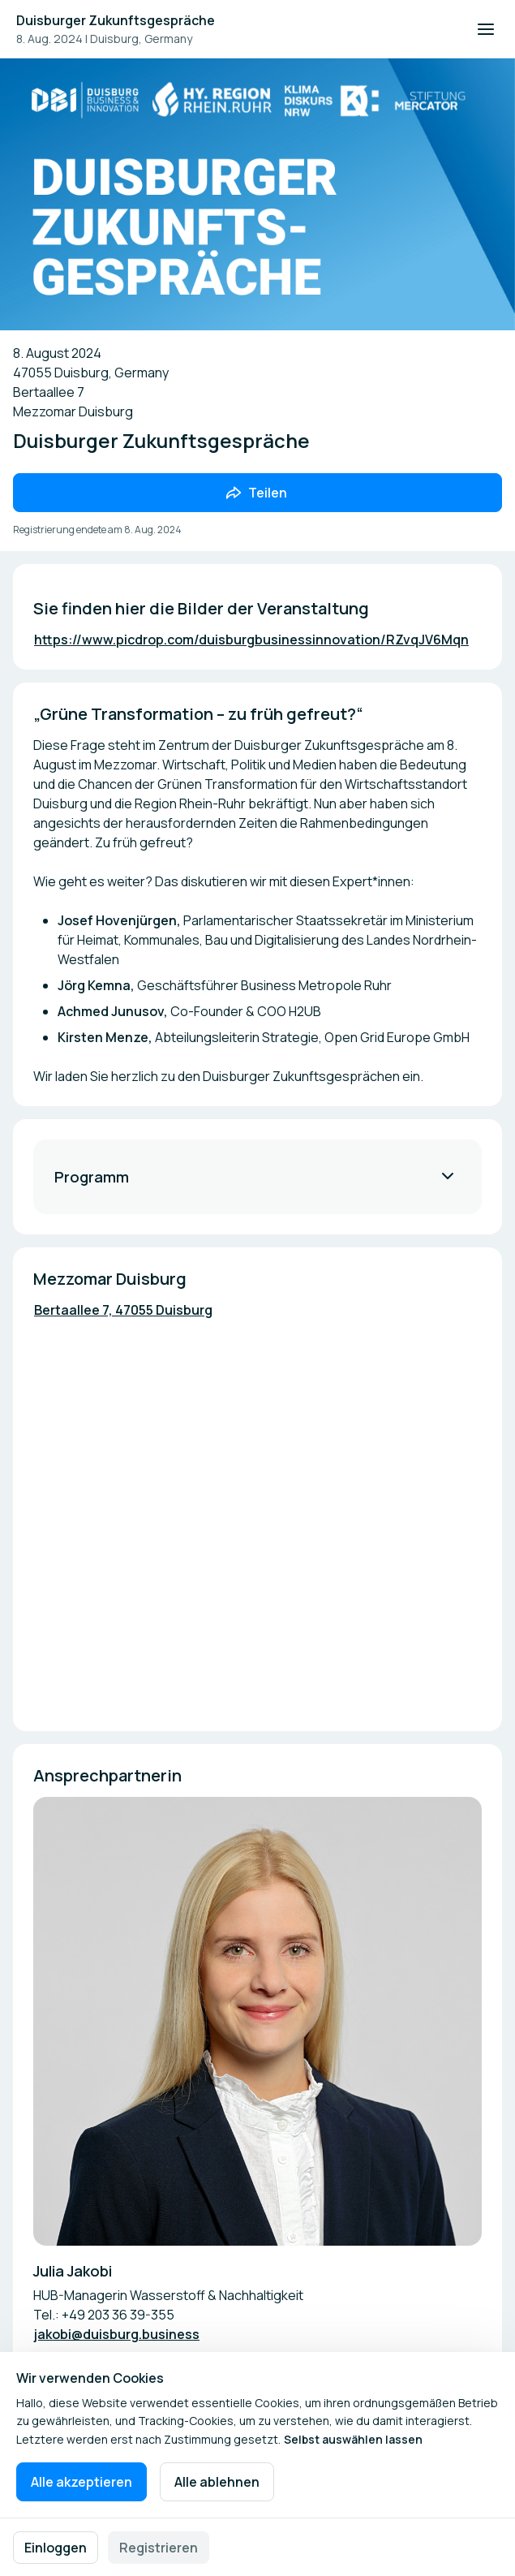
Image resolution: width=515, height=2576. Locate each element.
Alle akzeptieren (81, 2482)
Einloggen (55, 2548)
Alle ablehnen (217, 2482)
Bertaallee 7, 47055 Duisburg (123, 1310)
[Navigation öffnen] (486, 29)
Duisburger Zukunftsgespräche (115, 20)
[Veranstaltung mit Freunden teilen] (257, 492)
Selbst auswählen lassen (353, 2439)
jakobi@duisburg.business (117, 2334)
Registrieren (158, 2548)
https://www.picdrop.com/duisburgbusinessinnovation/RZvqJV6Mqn (251, 639)
